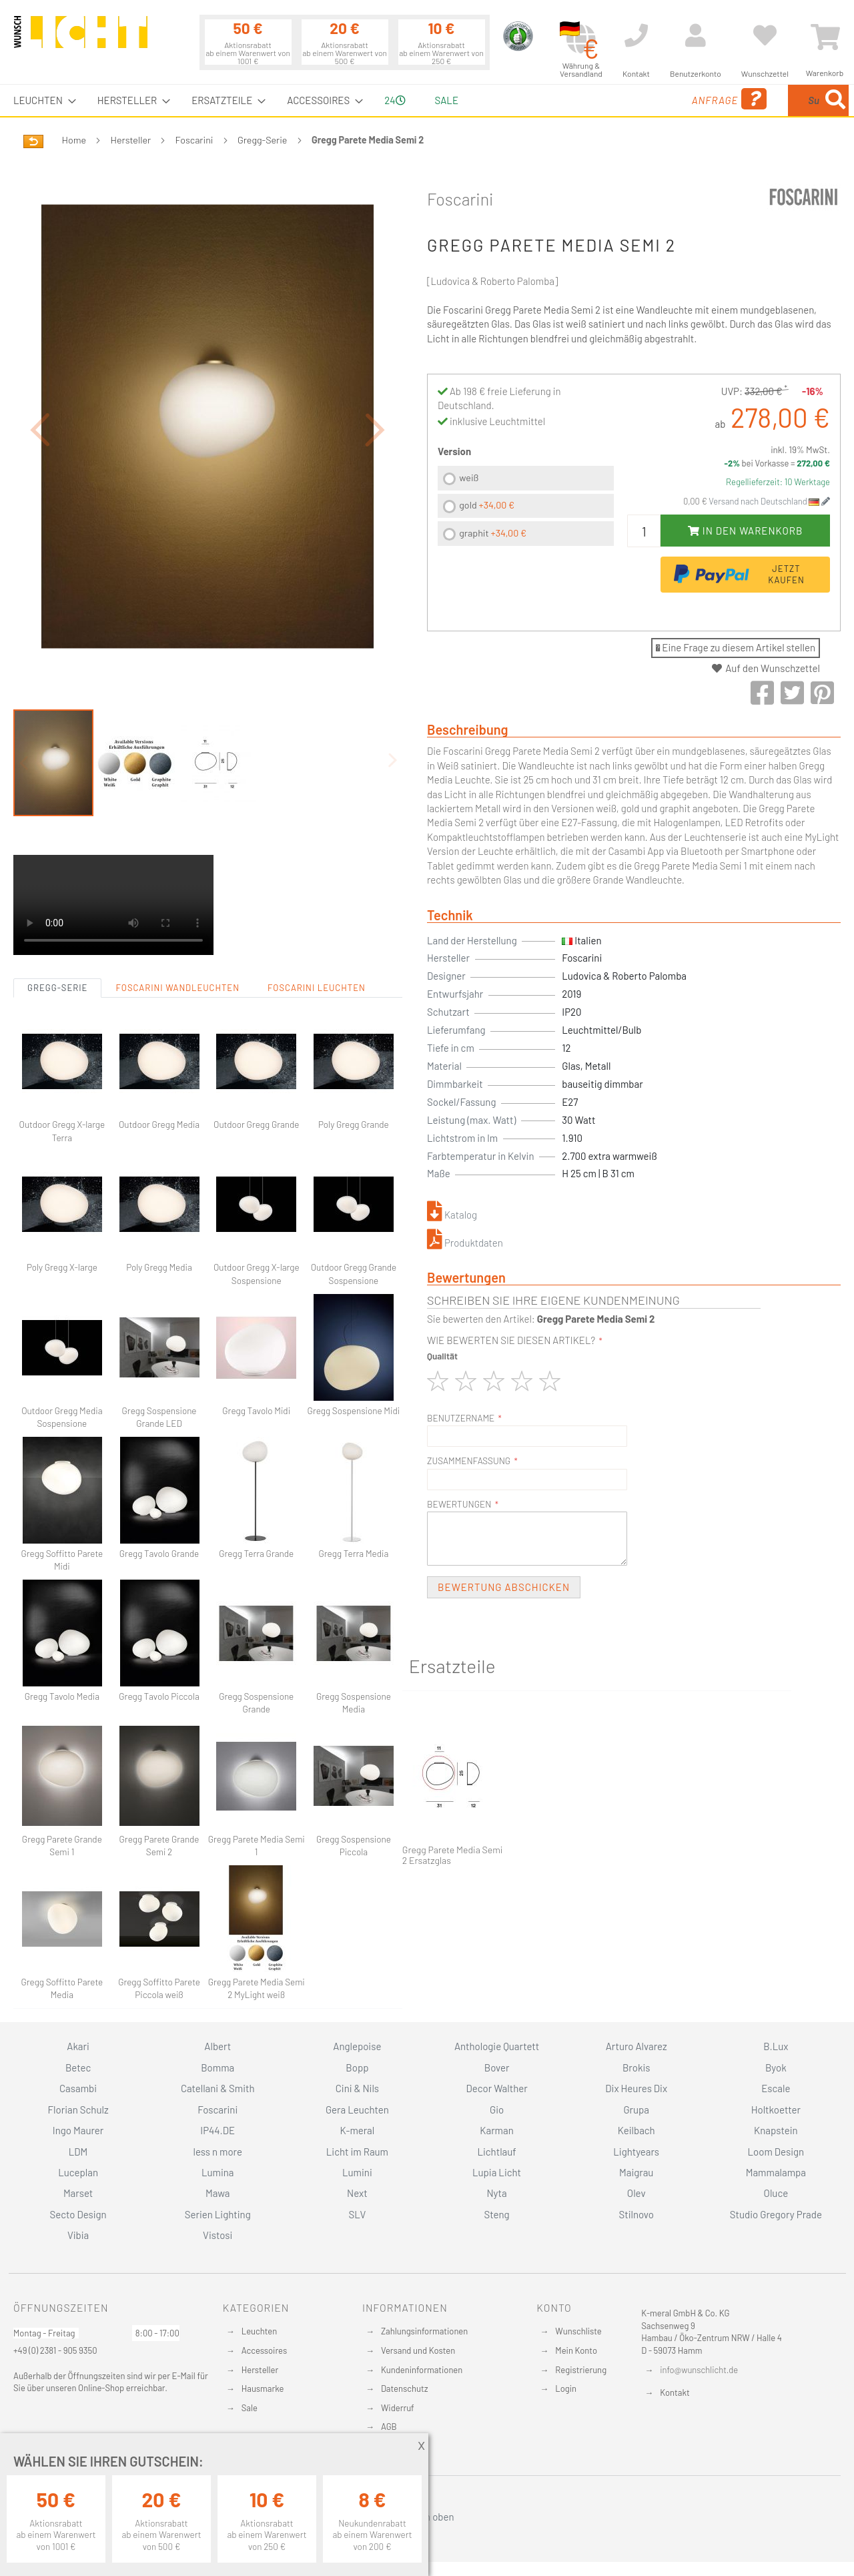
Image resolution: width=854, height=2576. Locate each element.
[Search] (835, 100)
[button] (40, 393)
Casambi (78, 2088)
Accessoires (264, 2350)
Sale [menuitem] (446, 100)
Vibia (78, 2235)
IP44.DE (217, 2130)
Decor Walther (496, 2088)
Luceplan (78, 2172)
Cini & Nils (357, 2088)
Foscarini (194, 139)
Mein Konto (576, 2350)
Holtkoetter (776, 2110)
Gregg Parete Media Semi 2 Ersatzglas (452, 1856)
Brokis (636, 2067)
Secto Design (77, 2214)
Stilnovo (636, 2214)
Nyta (496, 2193)
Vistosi (217, 2235)
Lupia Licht (496, 2172)
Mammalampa (776, 2172)
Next (357, 2193)
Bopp (357, 2067)
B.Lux (775, 2046)
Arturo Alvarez (636, 2046)
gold (486, 505)
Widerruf (397, 2407)
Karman (496, 2130)
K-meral (357, 2130)
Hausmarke (263, 2388)
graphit (492, 533)
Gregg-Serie (262, 139)
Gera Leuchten (357, 2110)
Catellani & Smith (218, 2088)
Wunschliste (578, 2331)
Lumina (217, 2172)
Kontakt (674, 2392)
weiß (468, 477)
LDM (78, 2152)
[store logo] (80, 38)
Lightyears (636, 2152)
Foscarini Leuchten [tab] (317, 914)
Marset (78, 2193)
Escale (775, 2088)
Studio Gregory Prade (776, 2214)
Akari (78, 2046)
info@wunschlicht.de (699, 2369)
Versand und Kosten (418, 2350)
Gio (497, 2110)
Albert (217, 2046)
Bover (497, 2067)
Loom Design (776, 2152)
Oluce (776, 2193)
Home (74, 139)
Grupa (636, 2110)
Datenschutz (404, 2388)
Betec (78, 2067)
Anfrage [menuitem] (622, 99)
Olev (636, 2193)
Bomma (217, 2067)
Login (565, 2388)
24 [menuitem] (394, 100)
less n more (217, 2152)
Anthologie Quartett (496, 2046)
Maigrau (636, 2172)
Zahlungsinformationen (424, 2331)
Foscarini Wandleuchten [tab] (177, 914)
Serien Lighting (218, 2214)
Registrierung (580, 2369)
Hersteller (131, 139)
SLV (357, 2214)
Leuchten (260, 2331)
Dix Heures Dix (636, 2088)
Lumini (357, 2172)
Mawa (217, 2193)
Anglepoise (357, 2046)
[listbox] (526, 507)
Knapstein (776, 2130)
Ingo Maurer (78, 2130)
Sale (250, 2407)
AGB (389, 2426)
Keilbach (636, 2130)
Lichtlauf (496, 2152)
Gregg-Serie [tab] (57, 914)
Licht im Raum (357, 2152)
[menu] (427, 100)
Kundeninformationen (421, 2369)
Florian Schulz (78, 2110)
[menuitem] (40, 100)
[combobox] (752, 100)
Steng (496, 2214)
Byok (776, 2067)
